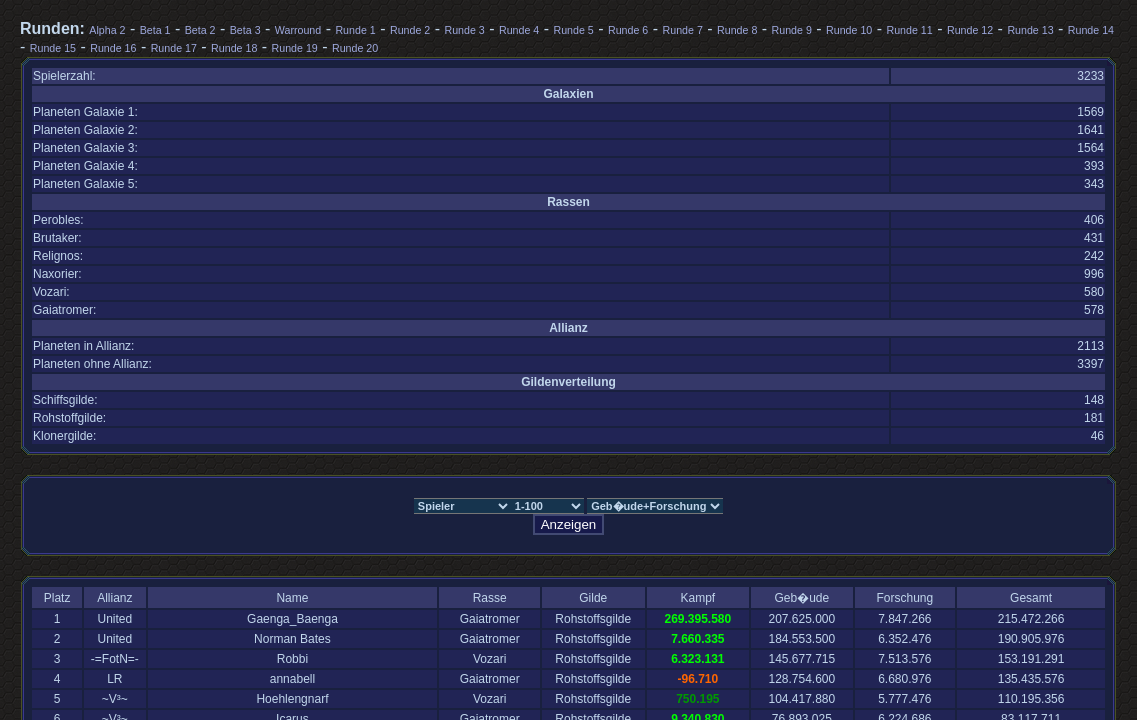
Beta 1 (155, 30)
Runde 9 (792, 30)
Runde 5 (573, 30)
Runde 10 (849, 30)
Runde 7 (683, 30)
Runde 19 (295, 48)
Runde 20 (355, 48)
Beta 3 (245, 30)
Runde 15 (53, 48)
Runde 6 (628, 30)
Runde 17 (174, 48)
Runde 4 (519, 30)
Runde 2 (410, 30)
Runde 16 (113, 48)
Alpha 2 (107, 30)
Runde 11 (910, 30)
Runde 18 (234, 48)
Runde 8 (737, 30)
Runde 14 (1091, 30)
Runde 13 (1030, 30)
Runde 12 (970, 30)
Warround (298, 30)
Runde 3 (464, 30)
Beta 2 (200, 30)
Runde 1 (355, 30)
